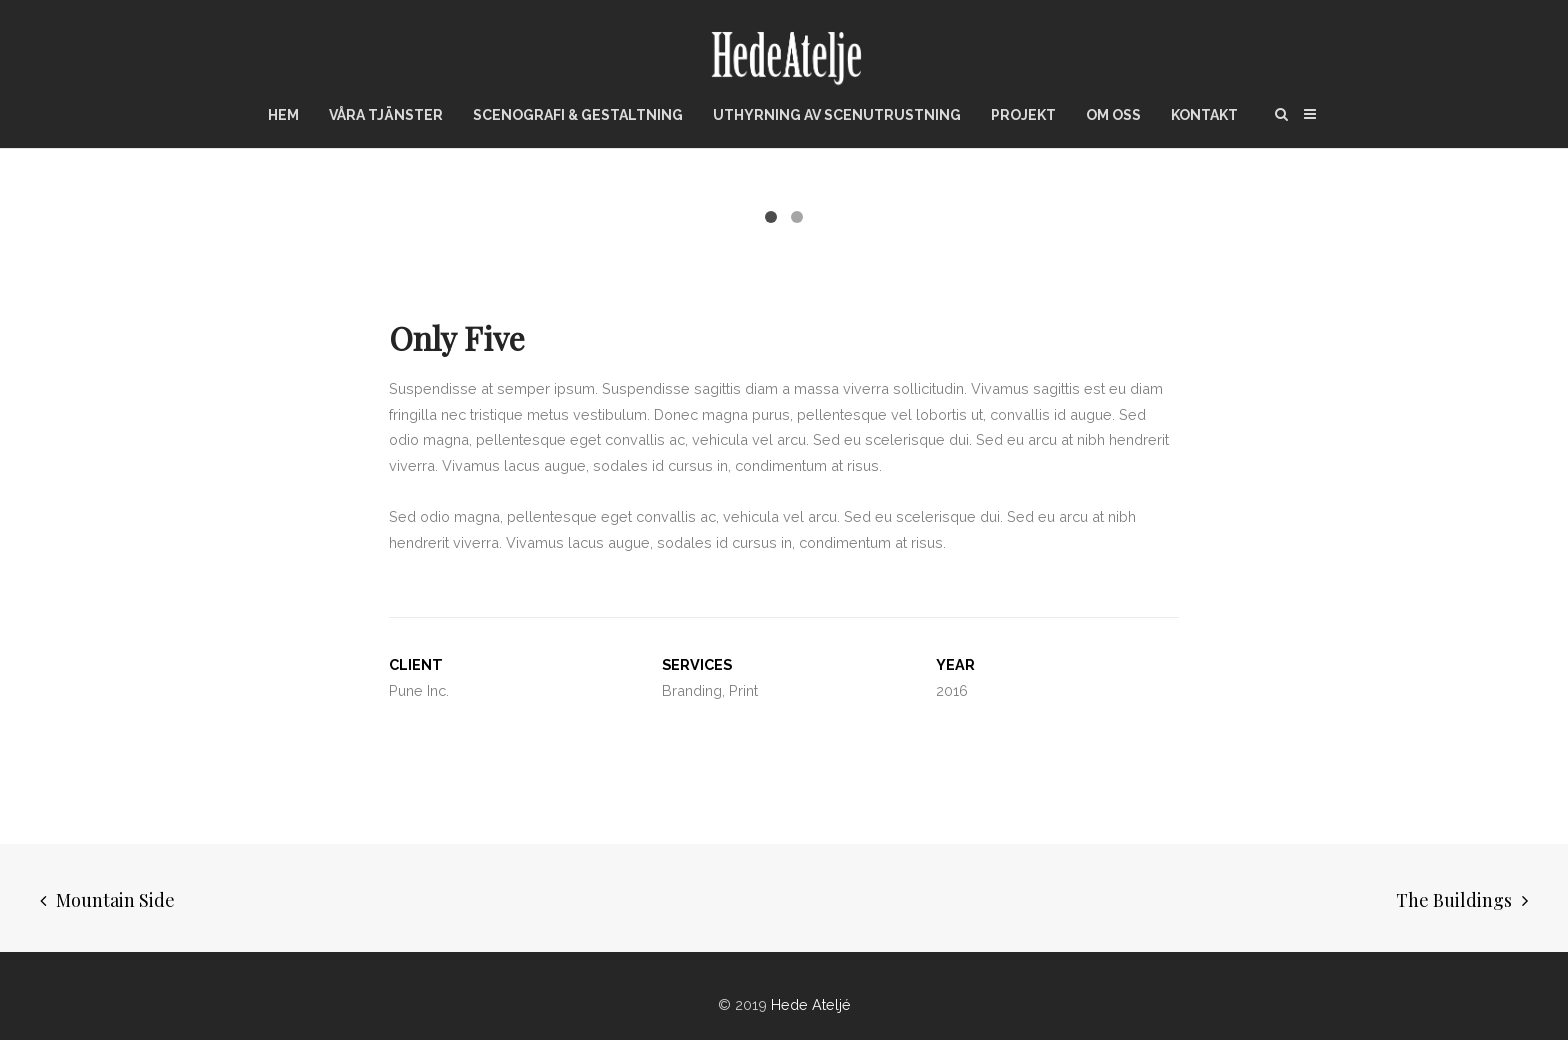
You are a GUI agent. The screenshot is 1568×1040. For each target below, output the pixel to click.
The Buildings (1454, 892)
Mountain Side (115, 892)
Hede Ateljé (811, 996)
